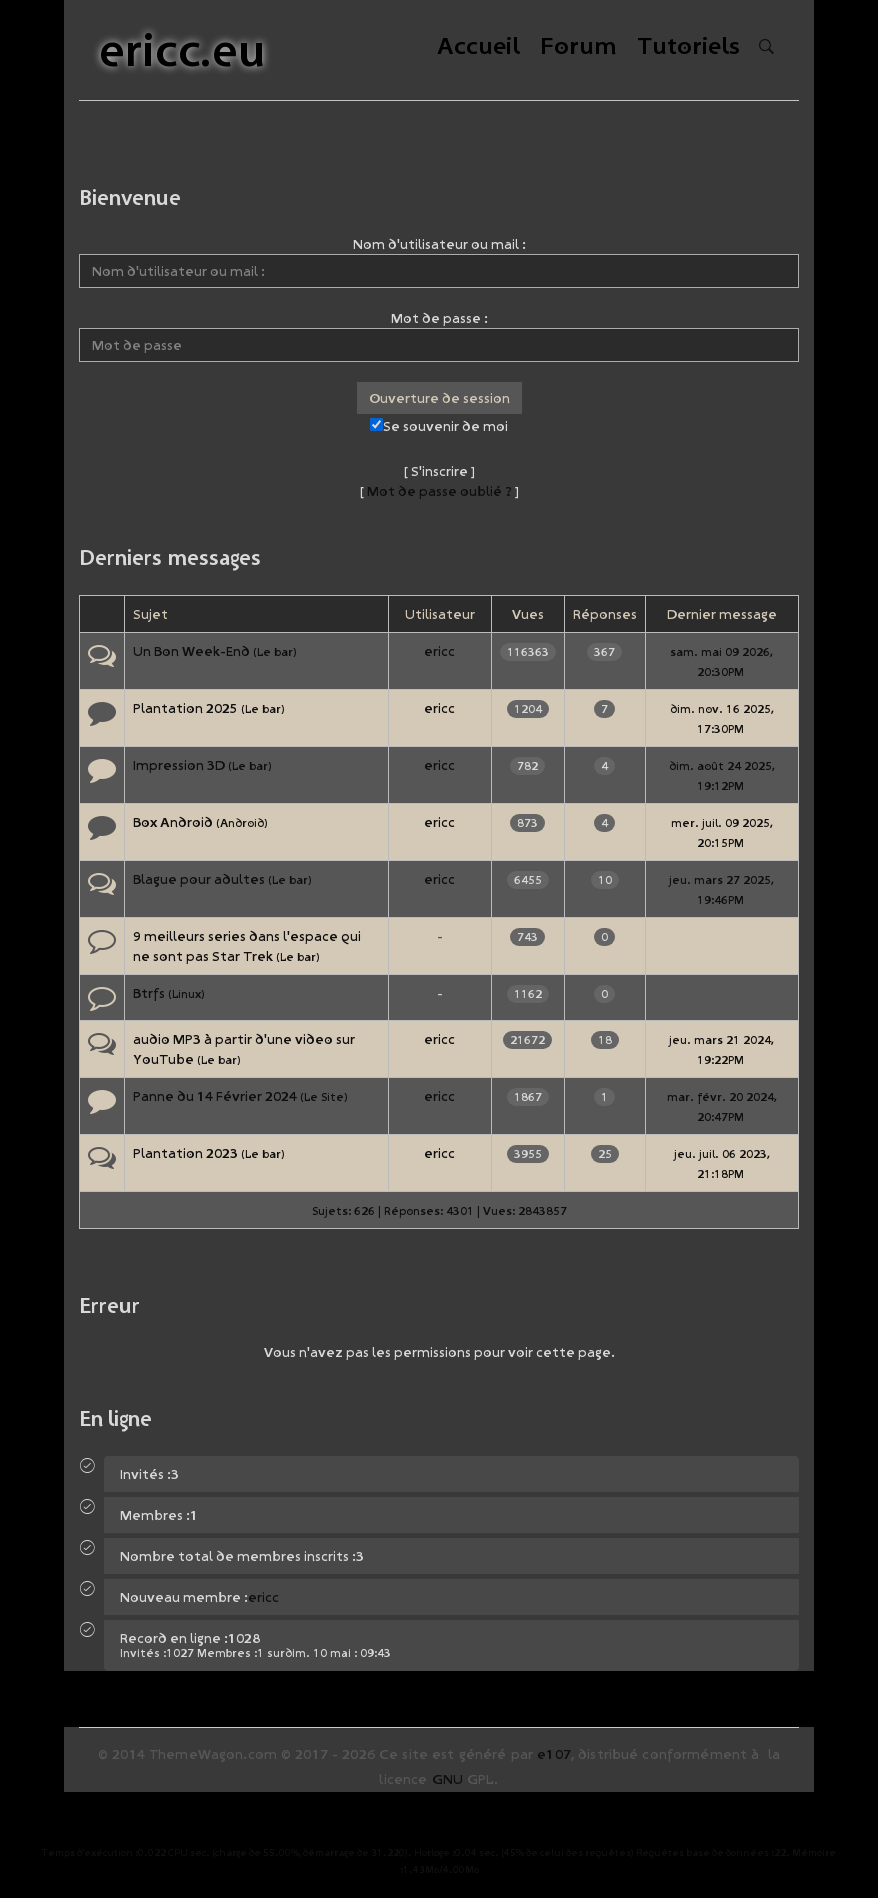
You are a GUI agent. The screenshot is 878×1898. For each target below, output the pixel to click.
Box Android (173, 822)
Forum (578, 47)
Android (242, 822)
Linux (186, 993)
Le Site (324, 1096)
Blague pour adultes (199, 879)
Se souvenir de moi (439, 426)
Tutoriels (688, 47)
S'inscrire (439, 471)
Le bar (275, 651)
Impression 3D (179, 765)
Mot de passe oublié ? (439, 491)
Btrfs (149, 993)
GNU (447, 1779)
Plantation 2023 (185, 1153)
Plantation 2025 (185, 708)
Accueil (478, 47)
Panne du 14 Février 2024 (215, 1096)
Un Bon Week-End (191, 651)
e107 (554, 1754)
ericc (439, 651)
